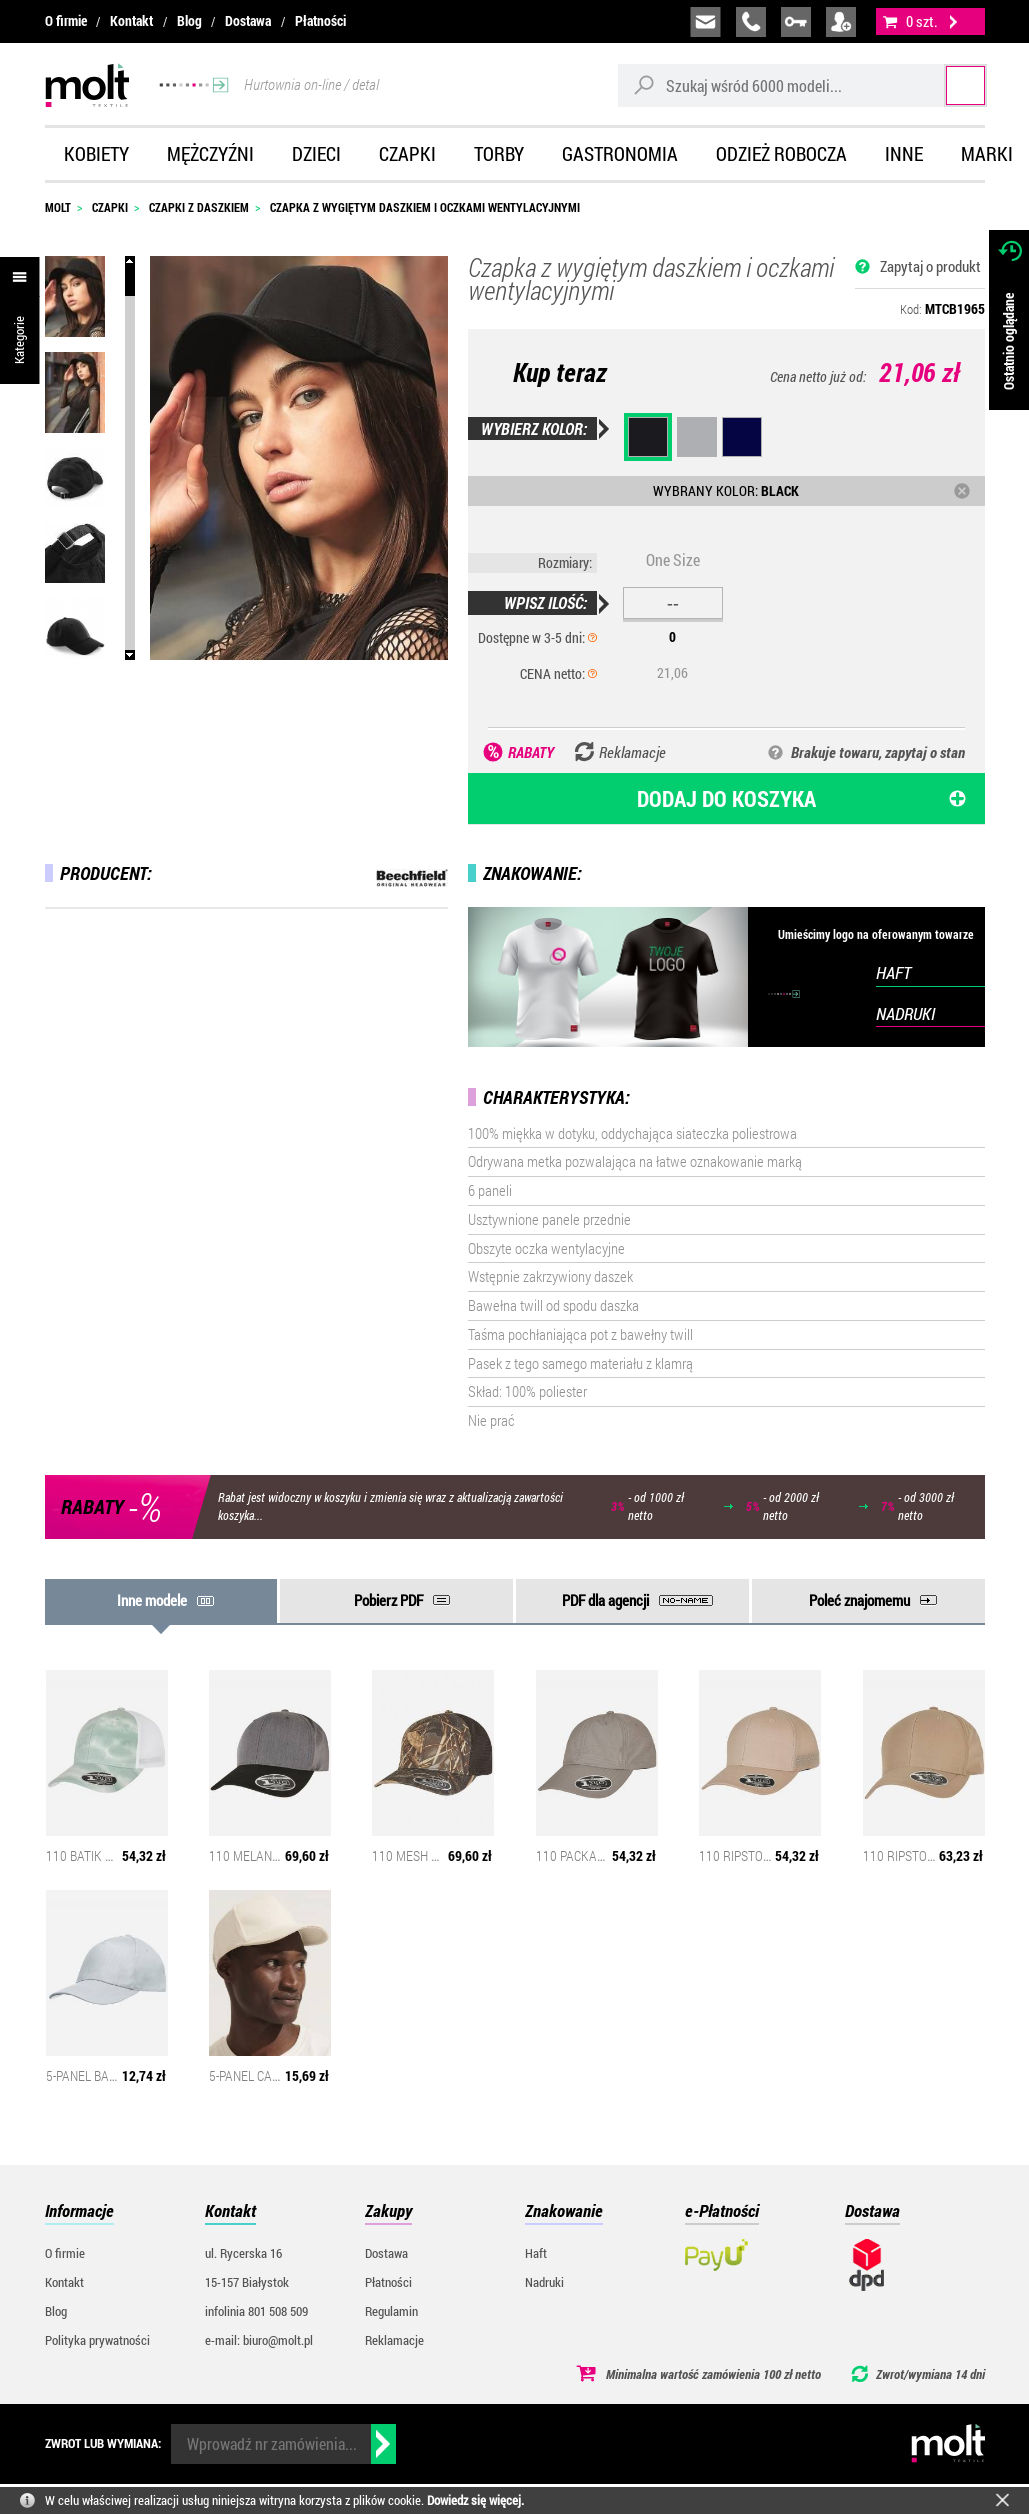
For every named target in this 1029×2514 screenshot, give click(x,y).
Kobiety (96, 153)
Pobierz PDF (388, 1600)
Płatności (320, 21)
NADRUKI (905, 1013)
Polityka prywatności (97, 2340)
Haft (536, 2253)
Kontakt (131, 21)
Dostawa (248, 21)
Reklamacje (394, 2340)
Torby (499, 153)
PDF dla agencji (605, 1600)
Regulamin (391, 2311)
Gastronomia (620, 153)
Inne (904, 153)
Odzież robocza (781, 153)
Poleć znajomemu (859, 1600)
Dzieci (316, 153)
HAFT (893, 972)
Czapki (407, 153)
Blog (189, 21)
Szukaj (947, 84)
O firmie (66, 21)
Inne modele (152, 1600)
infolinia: (751, 22)
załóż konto (841, 22)
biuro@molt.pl (705, 22)
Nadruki (544, 2282)
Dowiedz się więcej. (475, 2500)
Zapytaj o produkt (930, 266)
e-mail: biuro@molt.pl (259, 2340)
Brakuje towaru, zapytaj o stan (878, 752)
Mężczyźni (210, 153)
